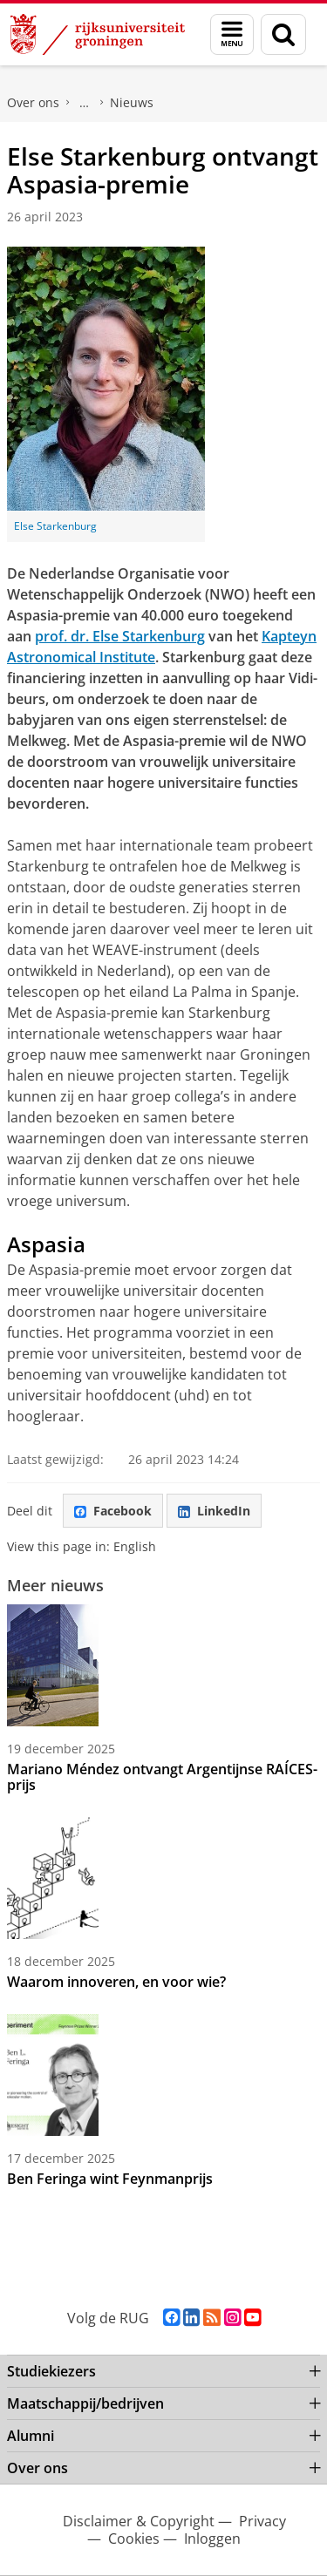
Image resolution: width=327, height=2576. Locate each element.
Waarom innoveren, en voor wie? (116, 1981)
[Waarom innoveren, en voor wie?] (163, 1878)
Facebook (113, 1510)
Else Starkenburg (55, 526)
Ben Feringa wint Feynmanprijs (110, 2178)
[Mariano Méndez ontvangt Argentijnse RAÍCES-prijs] (163, 1665)
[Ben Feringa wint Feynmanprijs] (163, 2075)
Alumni (30, 2435)
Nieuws (131, 102)
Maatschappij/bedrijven (85, 2403)
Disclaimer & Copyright (139, 2521)
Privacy (262, 2521)
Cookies (134, 2538)
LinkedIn (214, 1510)
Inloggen (212, 2538)
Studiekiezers (51, 2371)
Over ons (33, 102)
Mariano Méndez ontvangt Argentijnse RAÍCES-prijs (162, 1776)
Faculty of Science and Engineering (84, 103)
